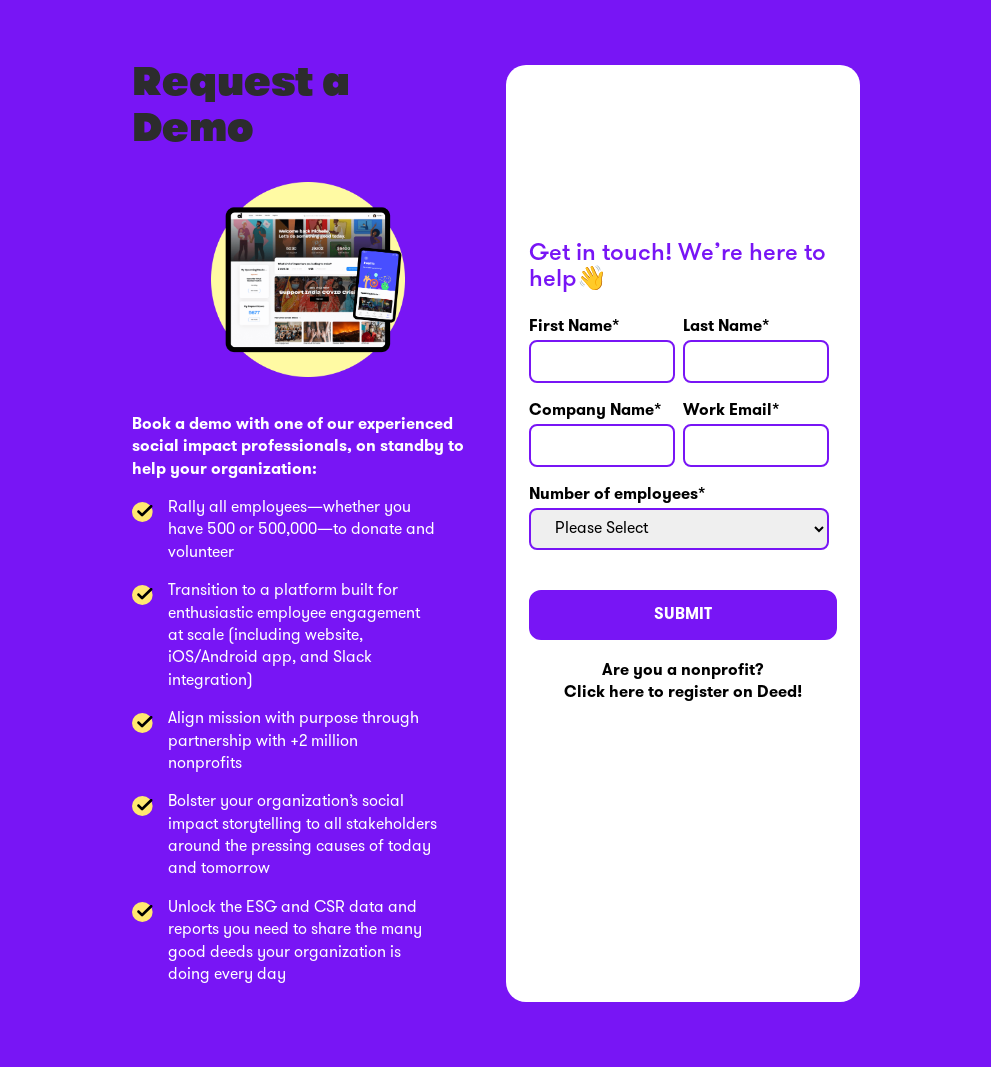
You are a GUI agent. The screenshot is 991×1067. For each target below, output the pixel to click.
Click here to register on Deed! (683, 693)
